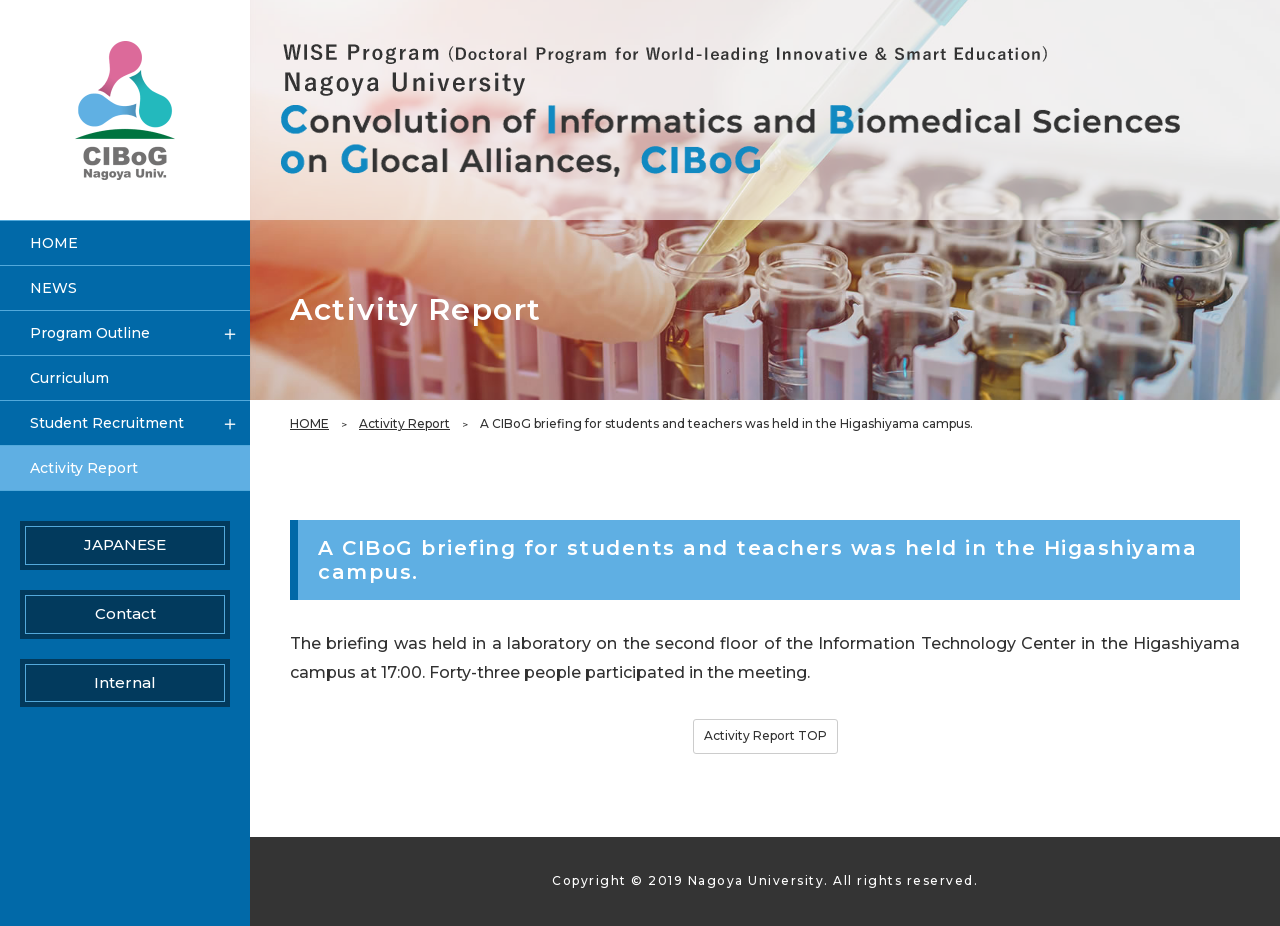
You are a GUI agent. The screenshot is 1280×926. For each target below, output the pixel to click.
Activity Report (404, 423)
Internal (125, 682)
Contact (125, 613)
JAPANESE (125, 544)
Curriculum (69, 378)
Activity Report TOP (765, 735)
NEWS (53, 288)
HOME (309, 423)
